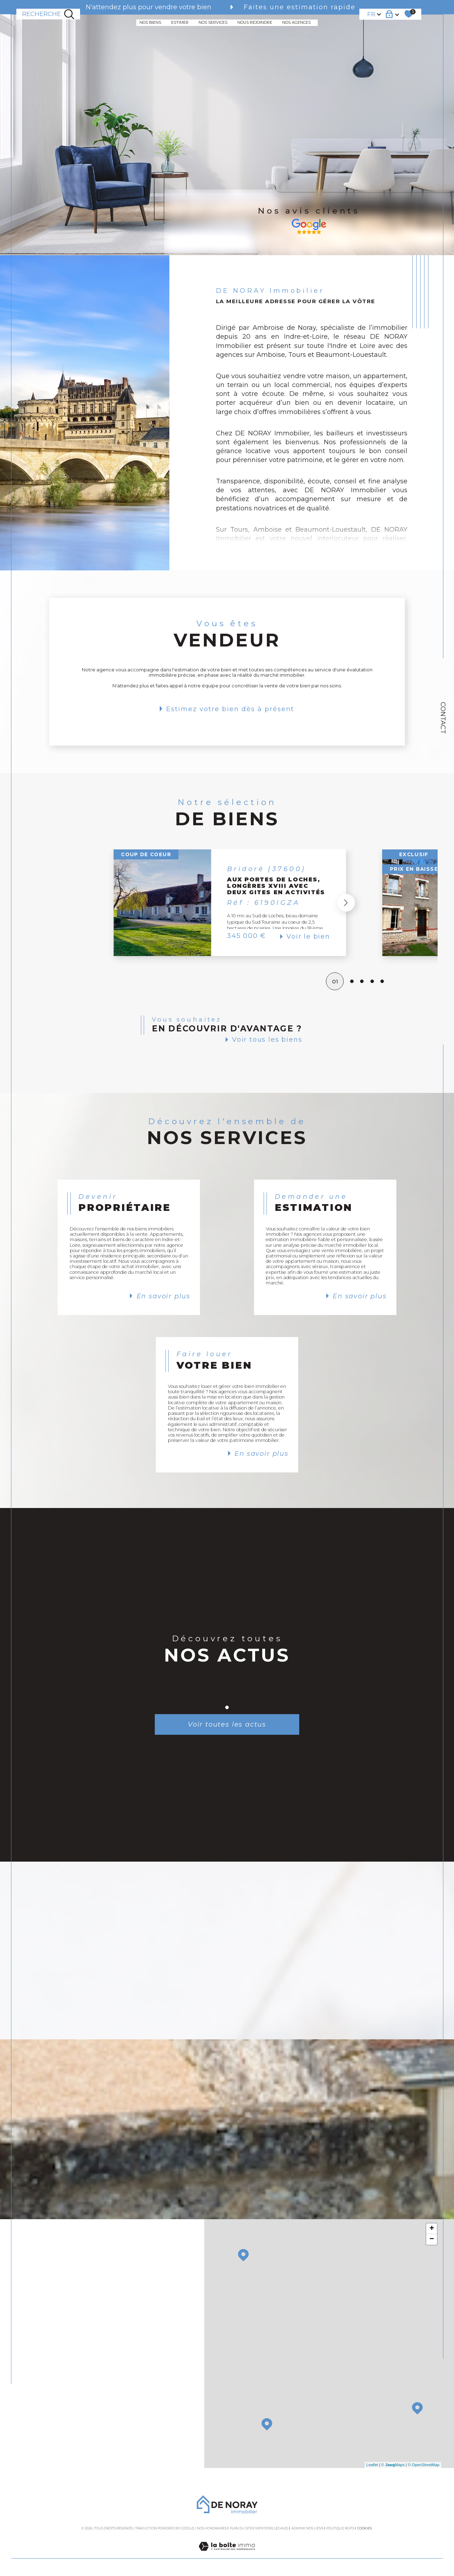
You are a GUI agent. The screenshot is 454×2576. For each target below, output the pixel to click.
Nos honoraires (212, 2528)
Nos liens (314, 2528)
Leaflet (372, 2465)
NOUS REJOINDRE (254, 22)
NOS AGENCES (296, 22)
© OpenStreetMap (423, 2465)
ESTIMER (180, 22)
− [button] (431, 2239)
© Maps (393, 2465)
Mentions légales (271, 2528)
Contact (443, 718)
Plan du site (241, 2528)
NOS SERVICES (213, 22)
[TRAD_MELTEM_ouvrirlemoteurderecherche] (48, 14)
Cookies (364, 2528)
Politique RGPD (340, 2528)
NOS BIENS (150, 22)
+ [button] (431, 2228)
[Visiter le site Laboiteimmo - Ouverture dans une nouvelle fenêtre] (227, 2554)
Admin (297, 2528)
